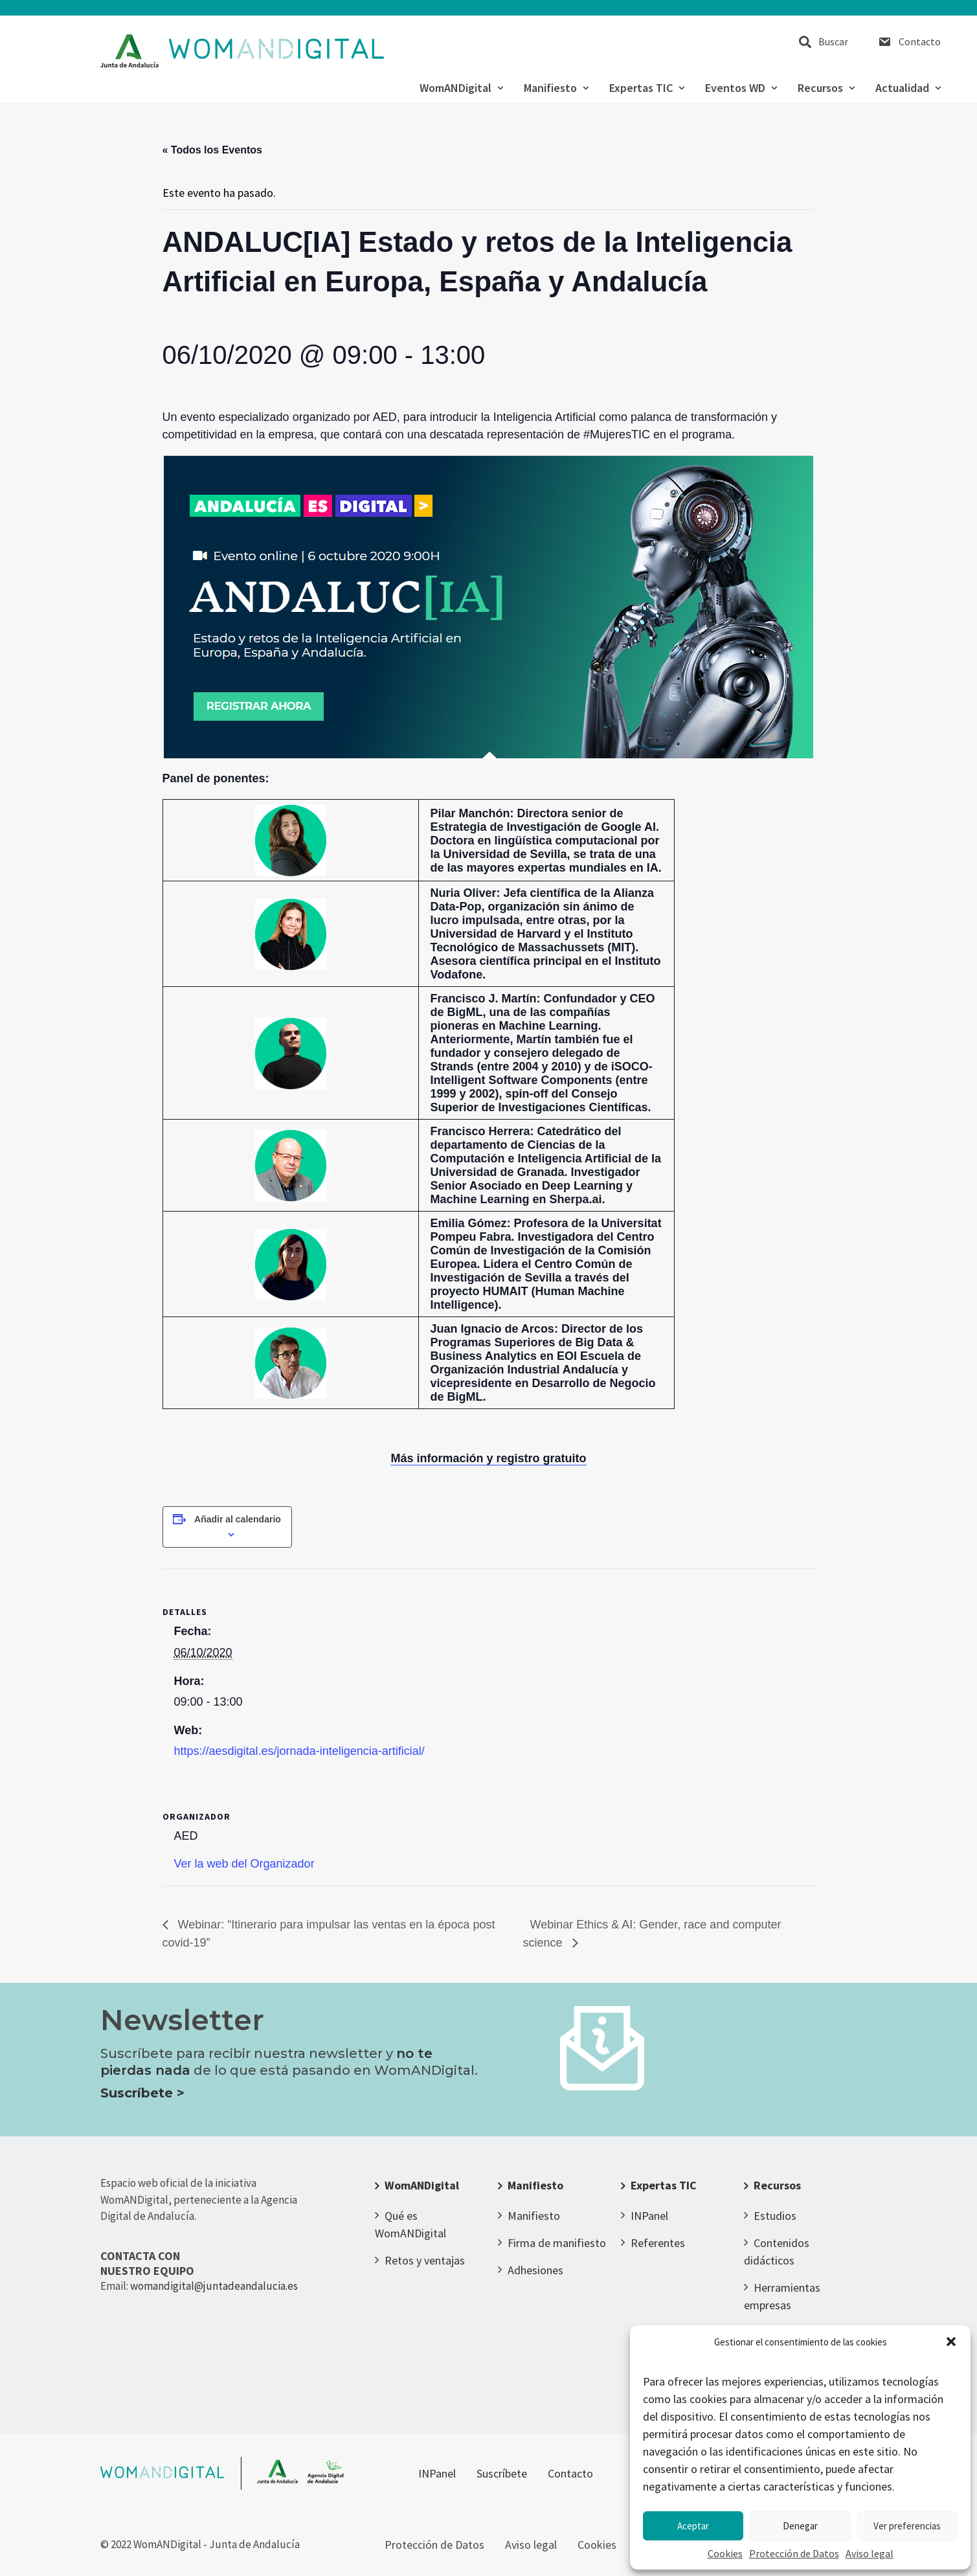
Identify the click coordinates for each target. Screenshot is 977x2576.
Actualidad (908, 88)
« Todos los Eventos (212, 149)
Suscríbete (502, 2473)
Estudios (775, 2215)
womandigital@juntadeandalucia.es (214, 2286)
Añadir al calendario (237, 1519)
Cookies (725, 2553)
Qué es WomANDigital (410, 2224)
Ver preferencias (907, 2526)
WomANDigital (461, 88)
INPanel (649, 2215)
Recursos (826, 88)
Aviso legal (869, 2553)
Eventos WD (741, 88)
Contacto (920, 41)
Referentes (658, 2242)
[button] (951, 2341)
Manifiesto (556, 88)
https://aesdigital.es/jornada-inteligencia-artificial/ (299, 1751)
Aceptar (693, 2526)
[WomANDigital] (242, 51)
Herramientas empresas (782, 2296)
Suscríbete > (142, 2093)
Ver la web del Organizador (244, 1863)
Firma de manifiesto (557, 2242)
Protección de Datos (794, 2553)
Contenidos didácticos (776, 2251)
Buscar (833, 41)
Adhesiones (535, 2270)
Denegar (800, 2526)
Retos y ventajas (425, 2260)
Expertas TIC (646, 88)
